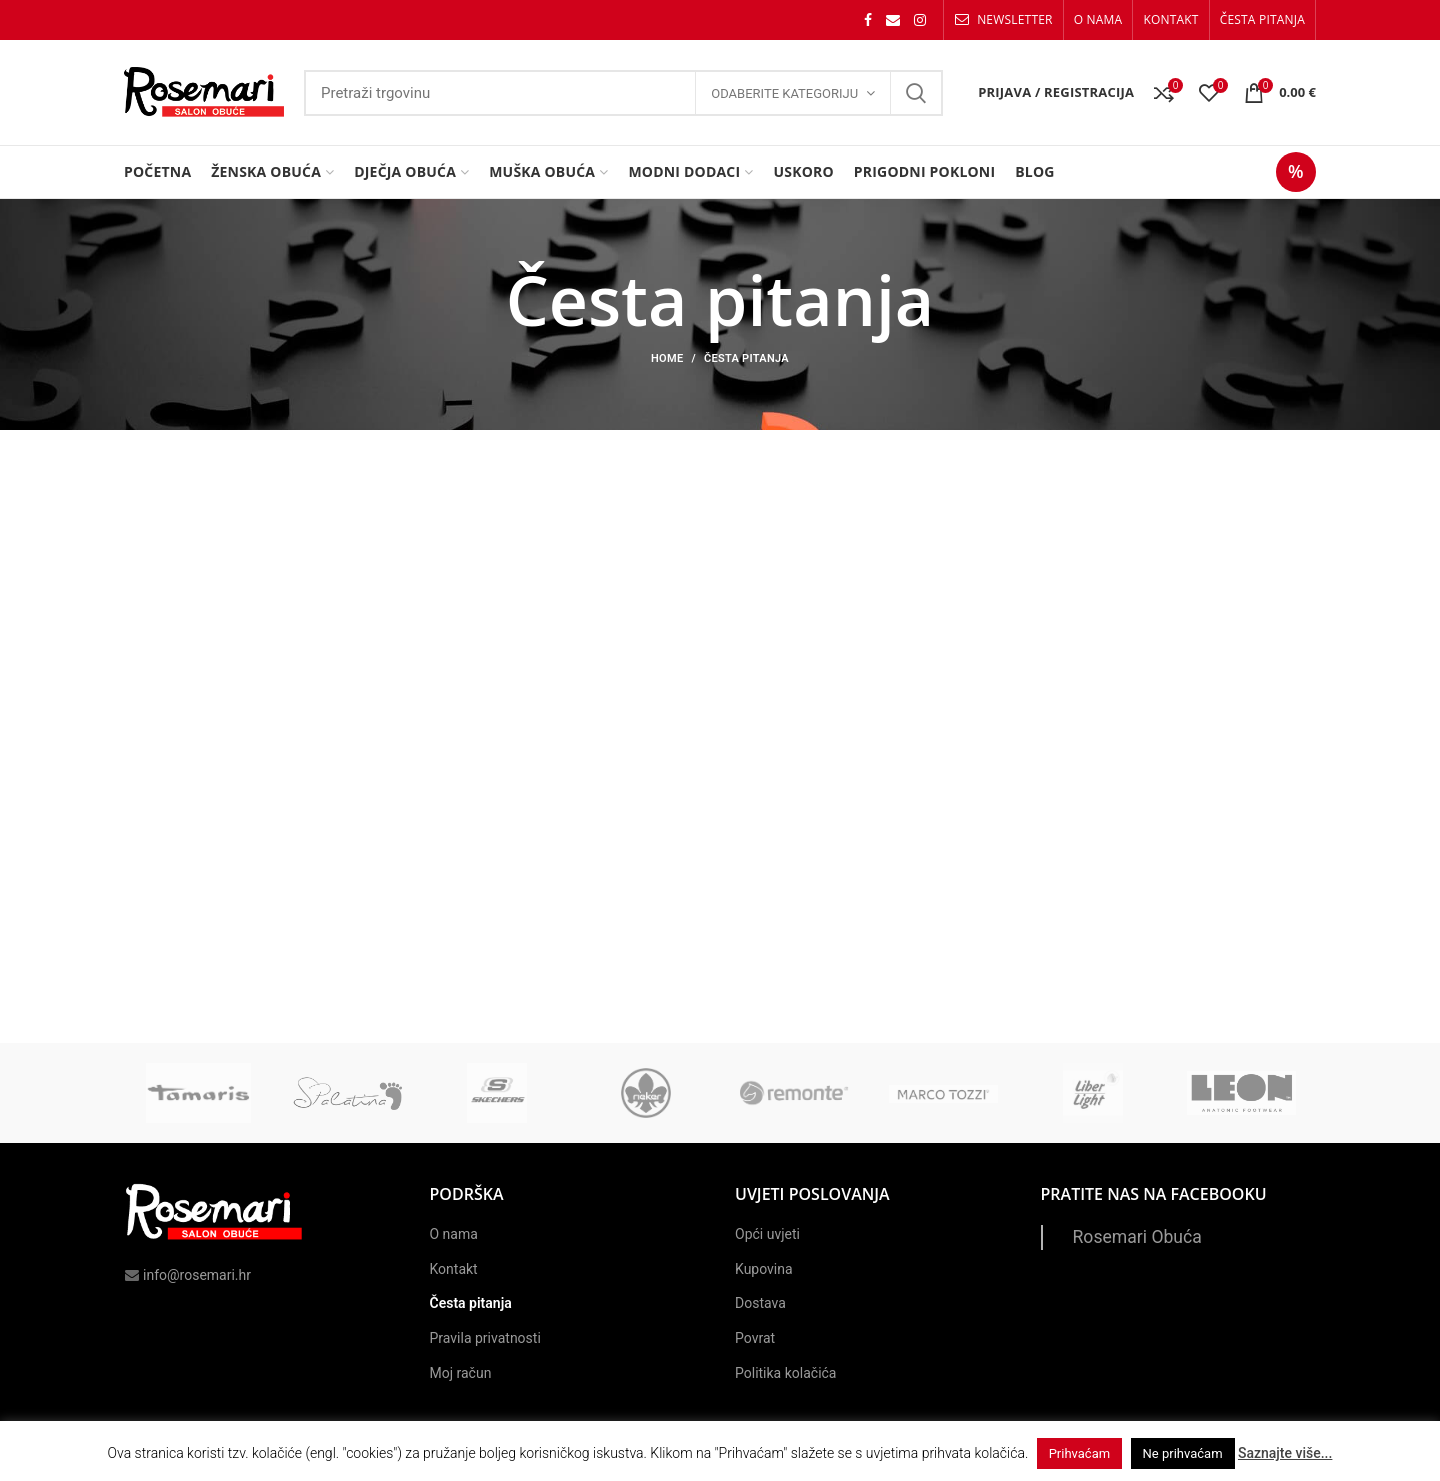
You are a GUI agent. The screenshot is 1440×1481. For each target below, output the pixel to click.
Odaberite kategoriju (784, 93)
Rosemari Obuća (1137, 1237)
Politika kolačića (785, 1373)
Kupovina (764, 1269)
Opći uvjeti (767, 1234)
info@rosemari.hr (187, 1275)
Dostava (760, 1303)
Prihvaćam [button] (1079, 1453)
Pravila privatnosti (485, 1338)
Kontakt (454, 1269)
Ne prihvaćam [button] (1183, 1453)
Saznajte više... (1285, 1453)
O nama (454, 1234)
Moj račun (461, 1373)
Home (667, 358)
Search (916, 93)
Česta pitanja (471, 1303)
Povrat (755, 1338)
